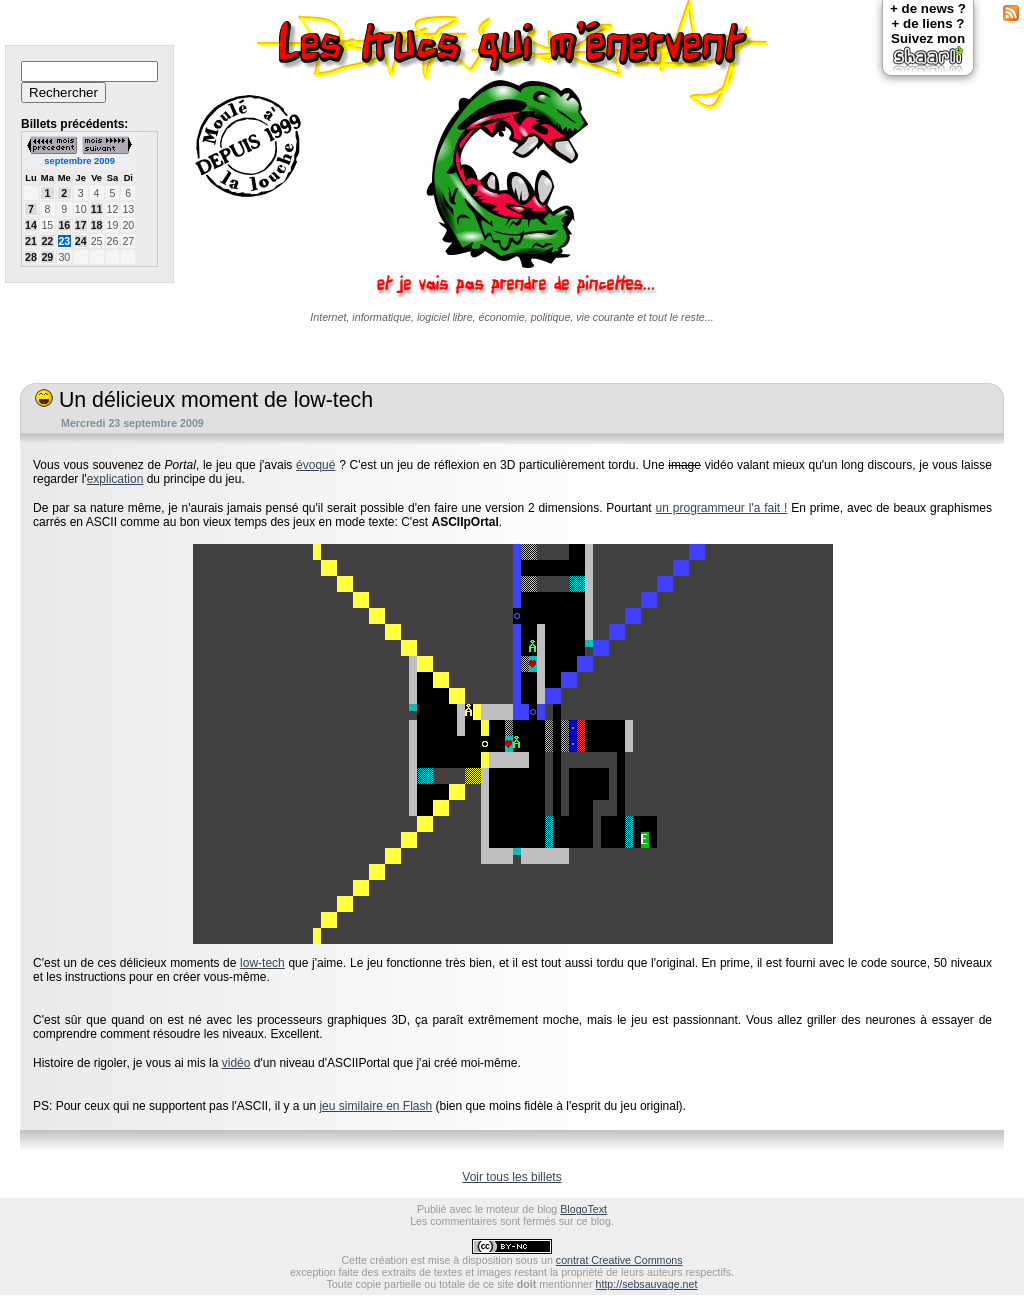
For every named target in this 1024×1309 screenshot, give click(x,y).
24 (81, 241)
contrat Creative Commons (619, 1260)
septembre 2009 (79, 161)
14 (31, 225)
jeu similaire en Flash (375, 1106)
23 (64, 241)
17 (81, 225)
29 (47, 257)
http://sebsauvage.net (647, 1284)
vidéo (236, 1063)
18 (97, 225)
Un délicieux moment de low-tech (204, 400)
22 (47, 241)
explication (115, 479)
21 (31, 241)
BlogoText (583, 1209)
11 (97, 209)
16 (64, 225)
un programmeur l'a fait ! (722, 508)
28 (31, 257)
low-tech (262, 963)
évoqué (315, 465)
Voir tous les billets (511, 1177)
